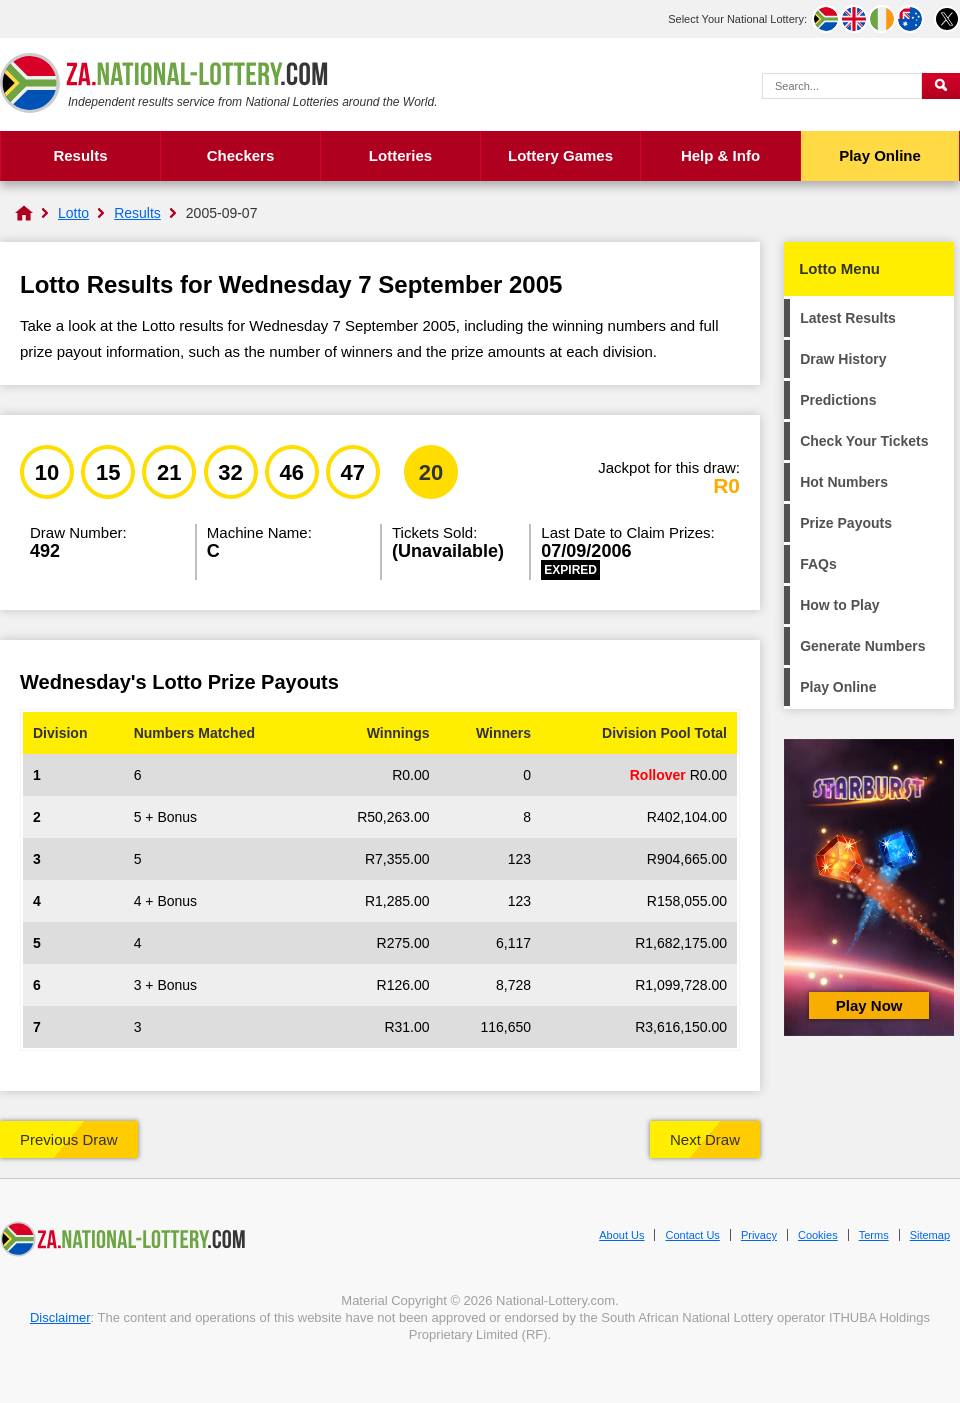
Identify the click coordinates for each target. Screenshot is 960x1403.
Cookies (818, 1235)
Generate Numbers (862, 646)
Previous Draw (69, 1139)
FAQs (818, 564)
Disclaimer (60, 1317)
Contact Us (692, 1235)
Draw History (843, 359)
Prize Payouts (846, 523)
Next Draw (705, 1139)
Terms (874, 1235)
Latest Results (848, 318)
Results (80, 155)
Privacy (759, 1235)
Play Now (869, 1005)
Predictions (838, 400)
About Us (621, 1235)
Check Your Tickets (864, 441)
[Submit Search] (941, 86)
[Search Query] (842, 86)
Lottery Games (560, 155)
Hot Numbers (844, 482)
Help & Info (720, 155)
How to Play (839, 605)
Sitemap (930, 1235)
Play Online (880, 155)
